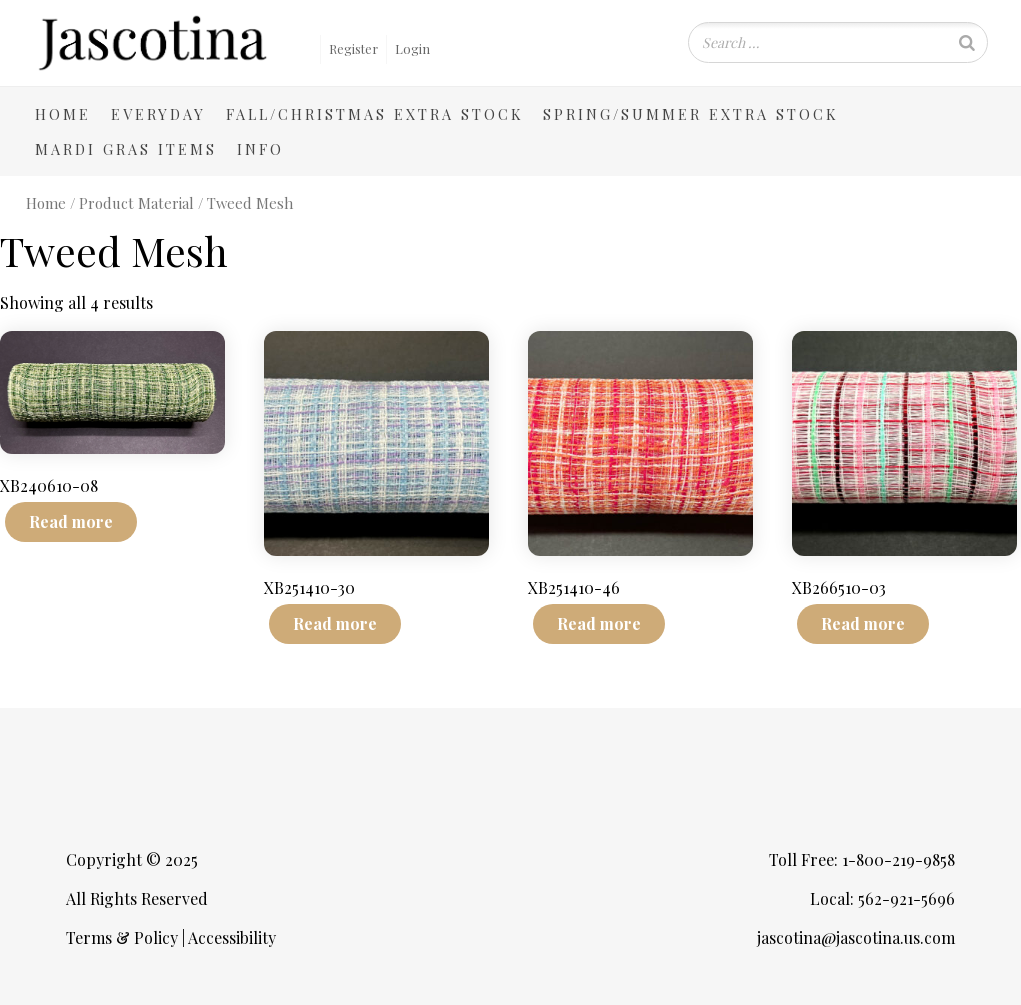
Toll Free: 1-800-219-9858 (862, 859)
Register (353, 48)
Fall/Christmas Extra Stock (374, 114)
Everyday (158, 114)
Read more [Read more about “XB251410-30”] (335, 623)
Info (260, 149)
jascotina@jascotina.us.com (856, 937)
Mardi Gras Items (126, 149)
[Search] (967, 42)
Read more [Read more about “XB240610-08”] (71, 521)
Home (63, 114)
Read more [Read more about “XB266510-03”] (863, 623)
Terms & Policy (122, 937)
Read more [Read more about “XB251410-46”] (599, 623)
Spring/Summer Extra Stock (690, 114)
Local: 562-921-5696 (882, 898)
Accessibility (232, 937)
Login (412, 48)
